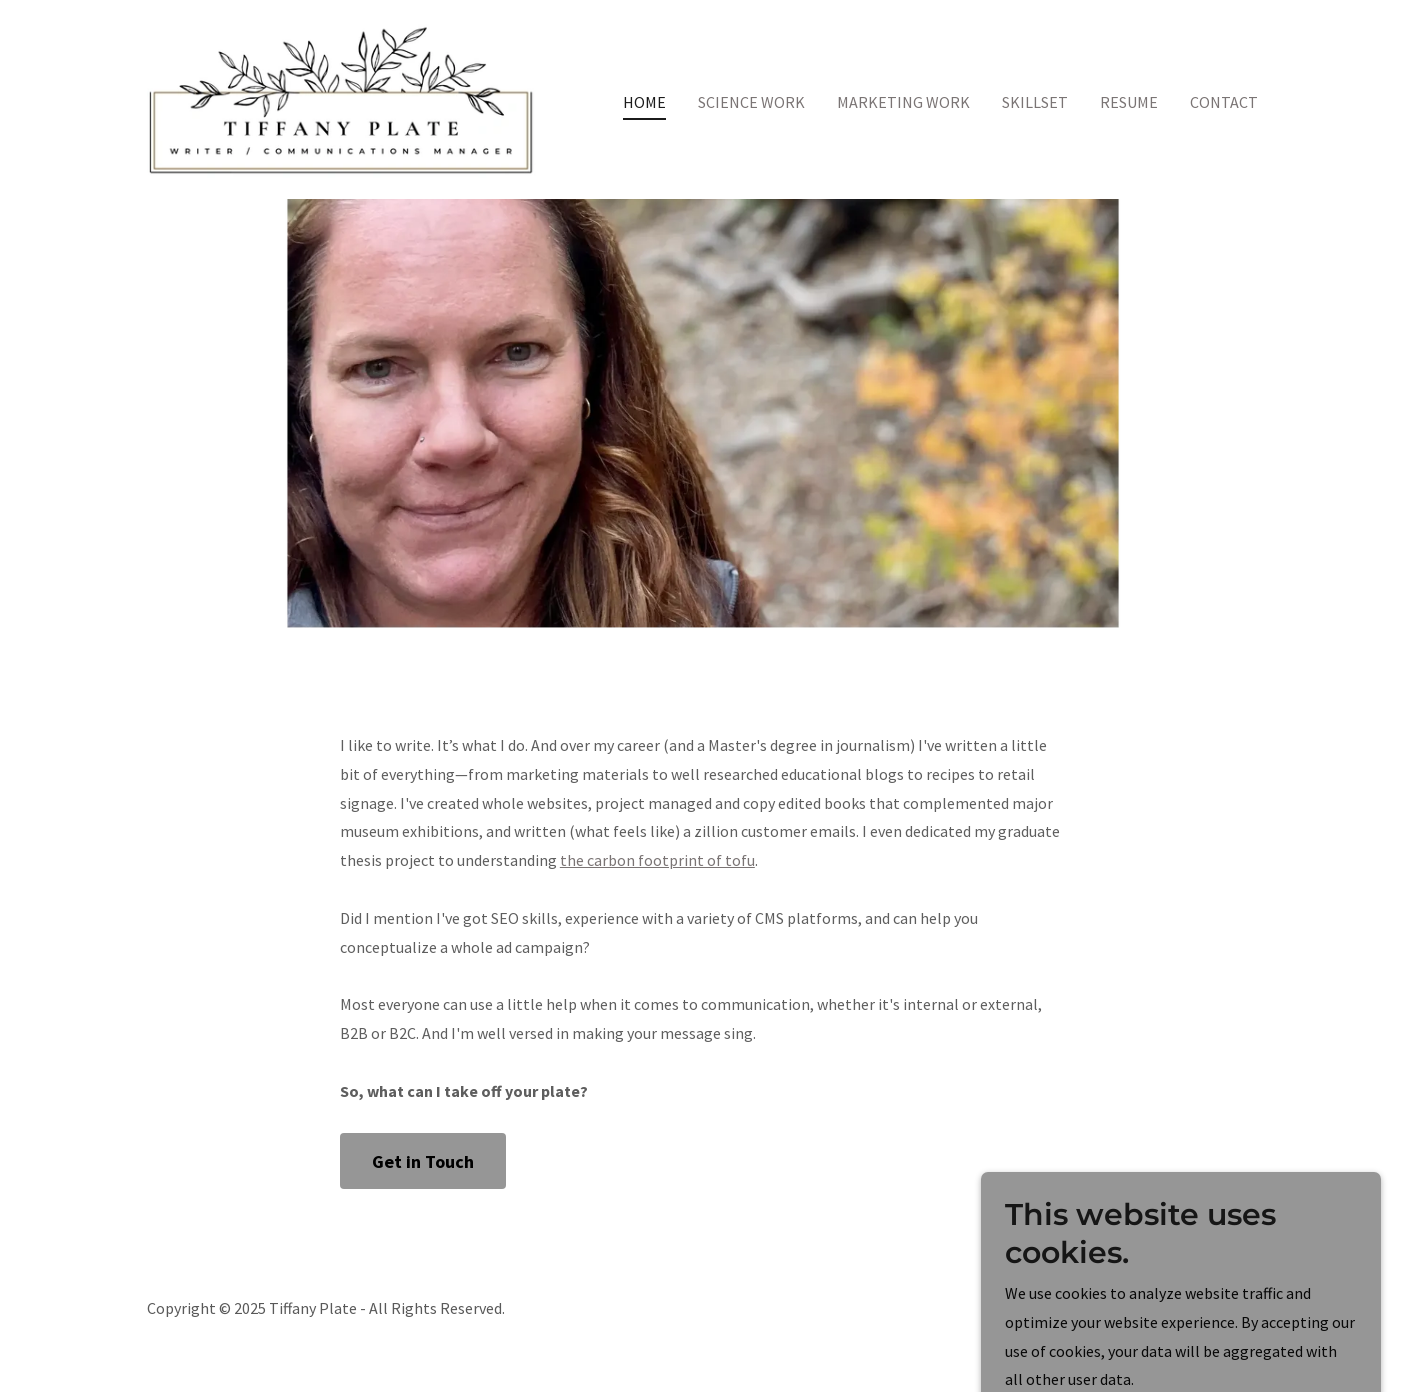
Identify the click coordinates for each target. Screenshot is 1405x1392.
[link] (341, 97)
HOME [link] (644, 102)
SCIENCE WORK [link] (751, 102)
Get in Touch (423, 1161)
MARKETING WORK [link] (903, 102)
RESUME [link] (1129, 102)
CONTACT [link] (1224, 102)
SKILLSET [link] (1035, 102)
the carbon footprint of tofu (657, 860)
